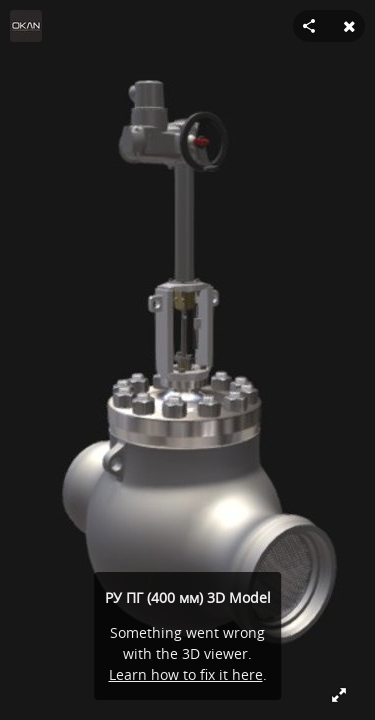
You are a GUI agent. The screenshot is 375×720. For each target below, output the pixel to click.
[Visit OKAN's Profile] (26, 26)
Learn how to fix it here (186, 674)
